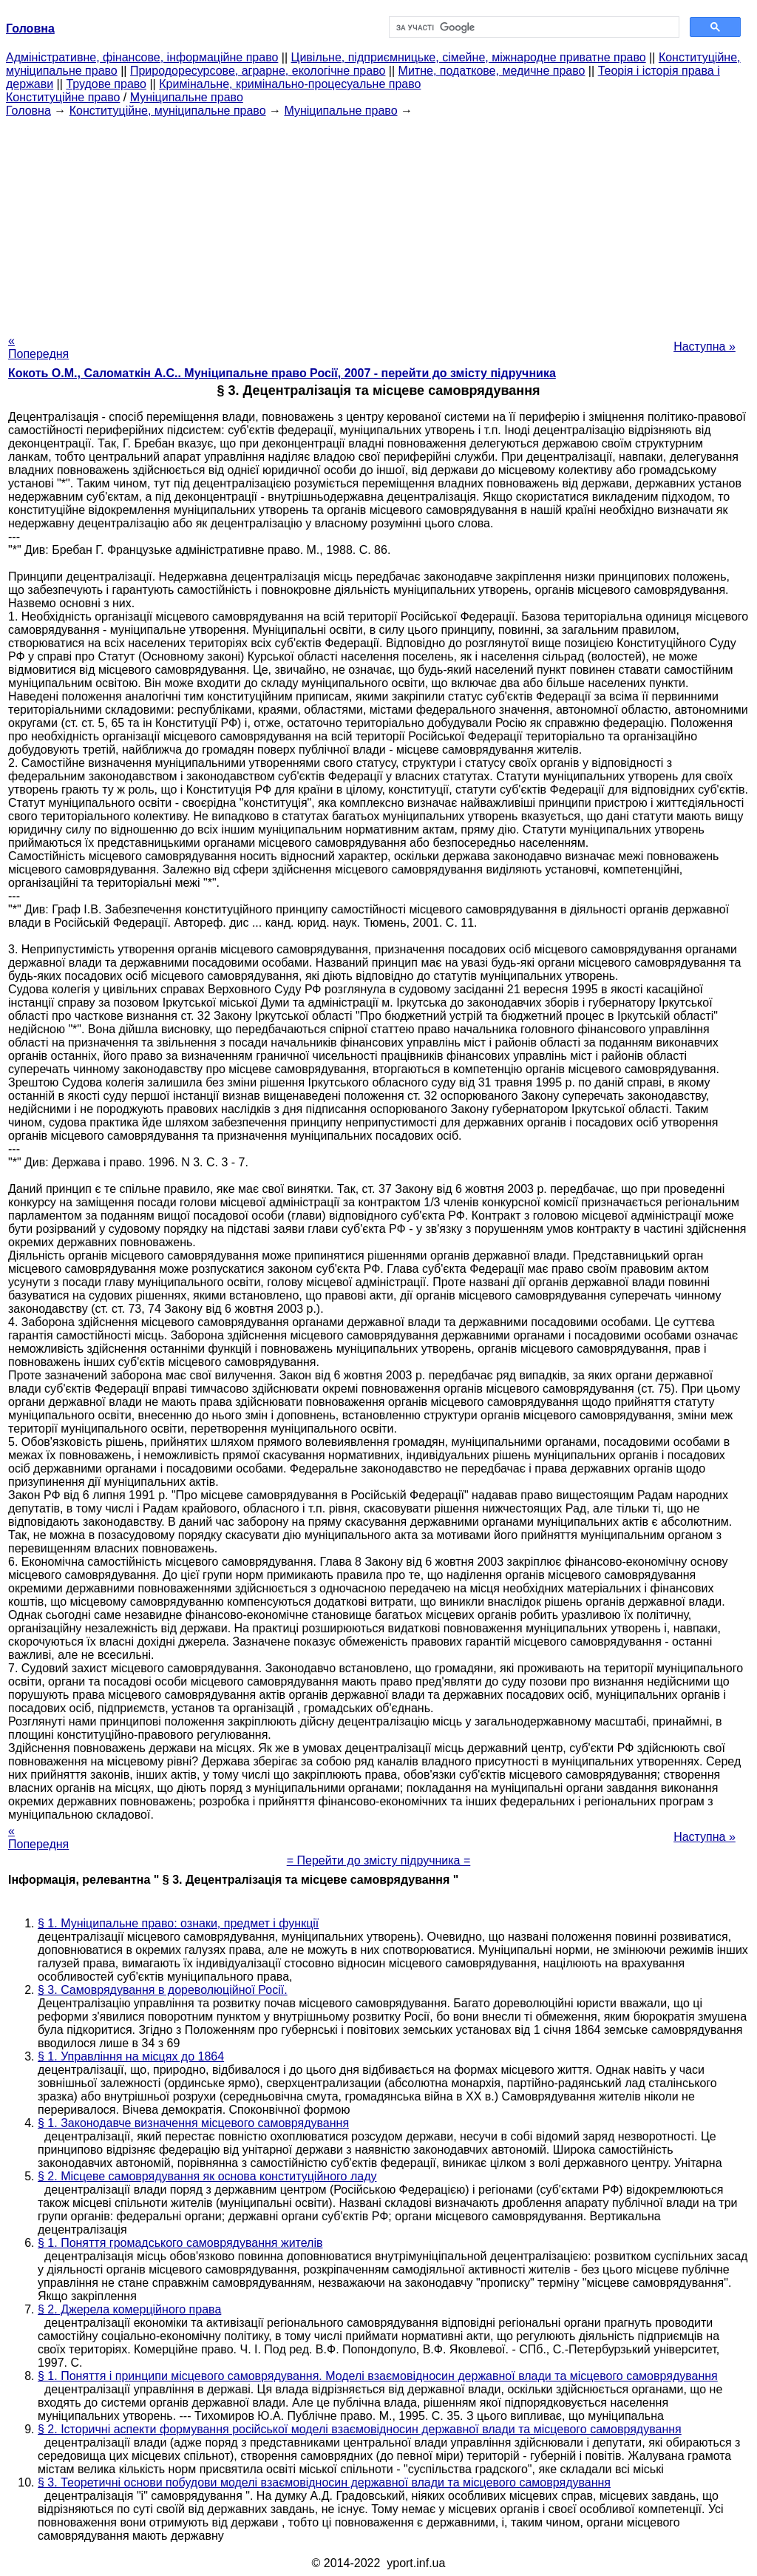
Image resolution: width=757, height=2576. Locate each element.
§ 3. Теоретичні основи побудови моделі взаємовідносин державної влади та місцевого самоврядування (324, 2482)
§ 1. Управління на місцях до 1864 (131, 2056)
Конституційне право (63, 97)
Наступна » (704, 346)
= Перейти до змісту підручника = (379, 1860)
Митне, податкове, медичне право (491, 70)
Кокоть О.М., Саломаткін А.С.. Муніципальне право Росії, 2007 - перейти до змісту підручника (282, 373)
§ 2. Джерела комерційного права (129, 2309)
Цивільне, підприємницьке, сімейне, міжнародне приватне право (468, 57)
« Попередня (38, 347)
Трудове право (106, 84)
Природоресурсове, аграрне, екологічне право (257, 70)
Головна (28, 110)
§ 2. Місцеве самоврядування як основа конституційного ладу (207, 2176)
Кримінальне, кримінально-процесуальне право (290, 84)
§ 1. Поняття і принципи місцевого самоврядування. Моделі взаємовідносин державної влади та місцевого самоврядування (378, 2376)
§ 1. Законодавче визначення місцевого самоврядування (193, 2123)
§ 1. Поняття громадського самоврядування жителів (180, 2243)
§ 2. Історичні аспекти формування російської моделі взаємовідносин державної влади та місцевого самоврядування (360, 2429)
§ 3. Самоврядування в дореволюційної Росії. (163, 1990)
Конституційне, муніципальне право (167, 110)
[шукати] (532, 27)
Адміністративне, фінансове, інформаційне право (142, 57)
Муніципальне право (186, 97)
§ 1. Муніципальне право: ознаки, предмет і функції (178, 1923)
